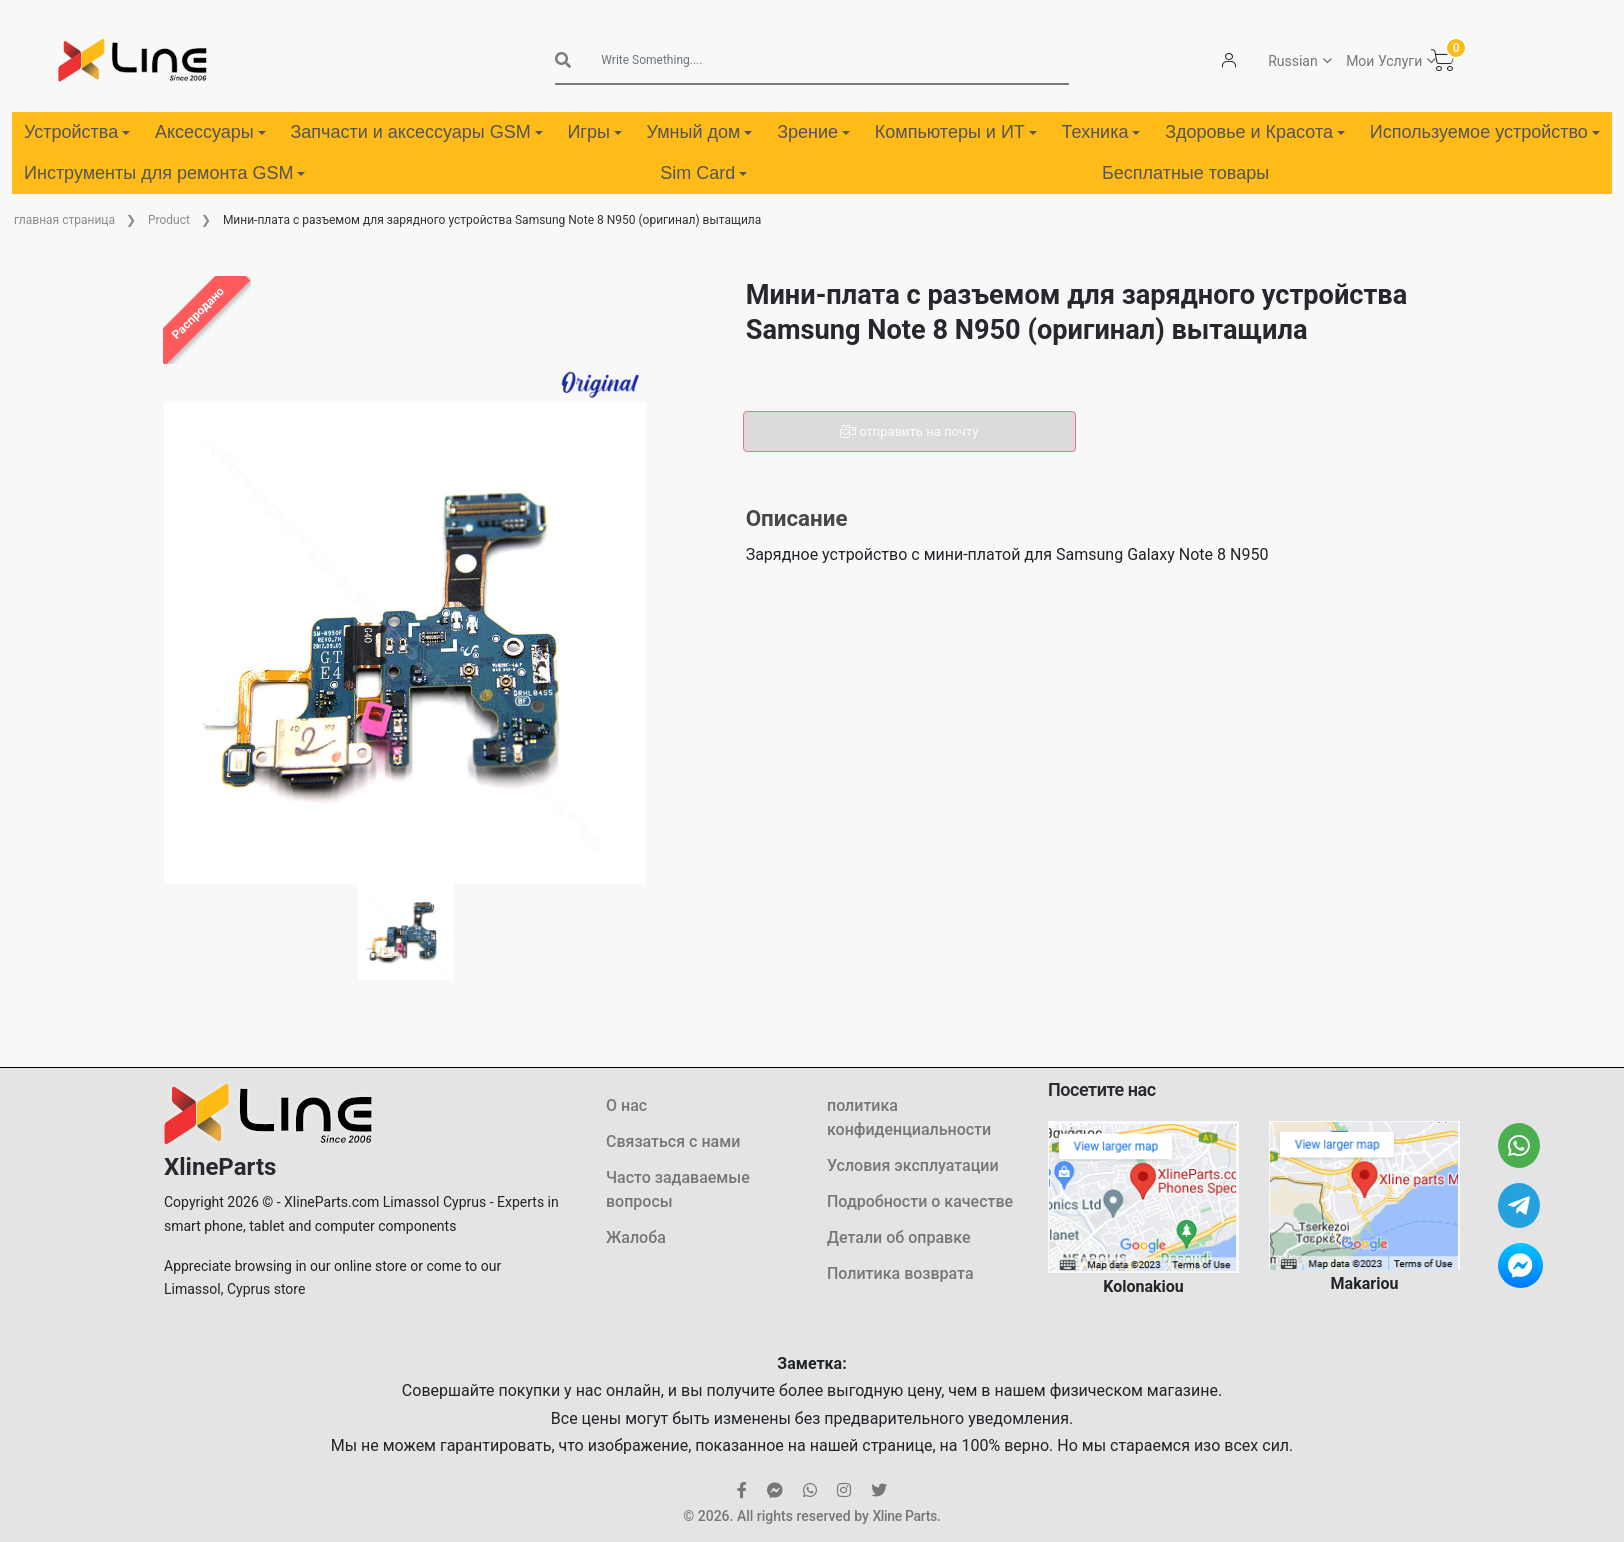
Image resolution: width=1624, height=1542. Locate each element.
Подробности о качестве (920, 1201)
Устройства (77, 132)
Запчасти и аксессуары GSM (416, 132)
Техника (1101, 132)
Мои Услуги (1384, 61)
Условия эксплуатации (913, 1165)
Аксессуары (210, 132)
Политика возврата (900, 1273)
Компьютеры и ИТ (956, 132)
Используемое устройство (1485, 132)
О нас (626, 1105)
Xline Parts (904, 1516)
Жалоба (636, 1237)
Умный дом (700, 132)
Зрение (813, 132)
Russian (1293, 61)
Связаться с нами (673, 1141)
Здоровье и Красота (1255, 132)
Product (169, 220)
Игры (594, 132)
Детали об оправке (898, 1237)
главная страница (64, 220)
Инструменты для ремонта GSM (164, 173)
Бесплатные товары (1185, 173)
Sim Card (703, 173)
